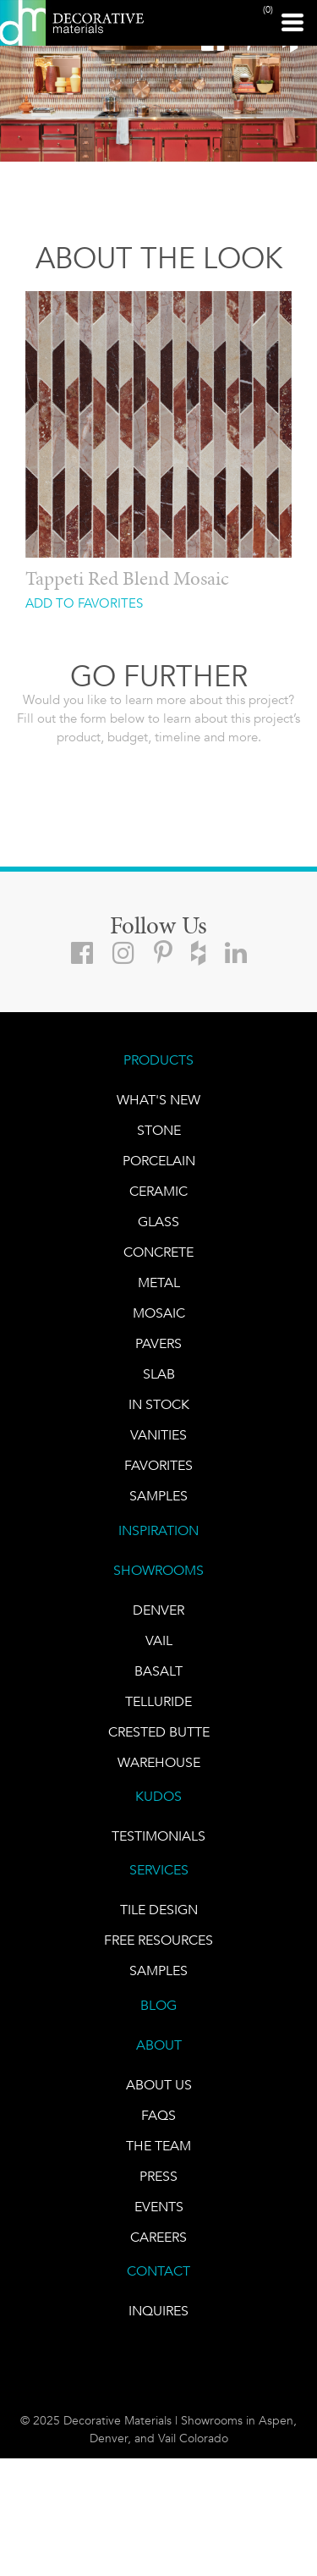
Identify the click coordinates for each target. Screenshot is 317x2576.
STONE (159, 1130)
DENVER (158, 1610)
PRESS (158, 2176)
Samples (158, 1496)
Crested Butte (159, 1732)
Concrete (158, 1252)
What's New (158, 1100)
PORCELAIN (159, 1161)
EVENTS (158, 2206)
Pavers (158, 1343)
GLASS (158, 1221)
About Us (159, 2085)
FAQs (158, 2115)
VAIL (158, 1640)
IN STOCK (158, 1404)
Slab (159, 1374)
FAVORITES (158, 1465)
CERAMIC (158, 1191)
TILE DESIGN (159, 1909)
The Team (158, 2146)
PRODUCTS (158, 1060)
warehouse (159, 1762)
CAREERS (158, 2237)
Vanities (158, 1435)
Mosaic (159, 1313)
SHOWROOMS (158, 1570)
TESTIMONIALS (158, 1836)
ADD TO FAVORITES (84, 603)
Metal (159, 1282)
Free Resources (158, 1940)
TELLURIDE (158, 1701)
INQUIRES (158, 2311)
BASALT (158, 1671)
